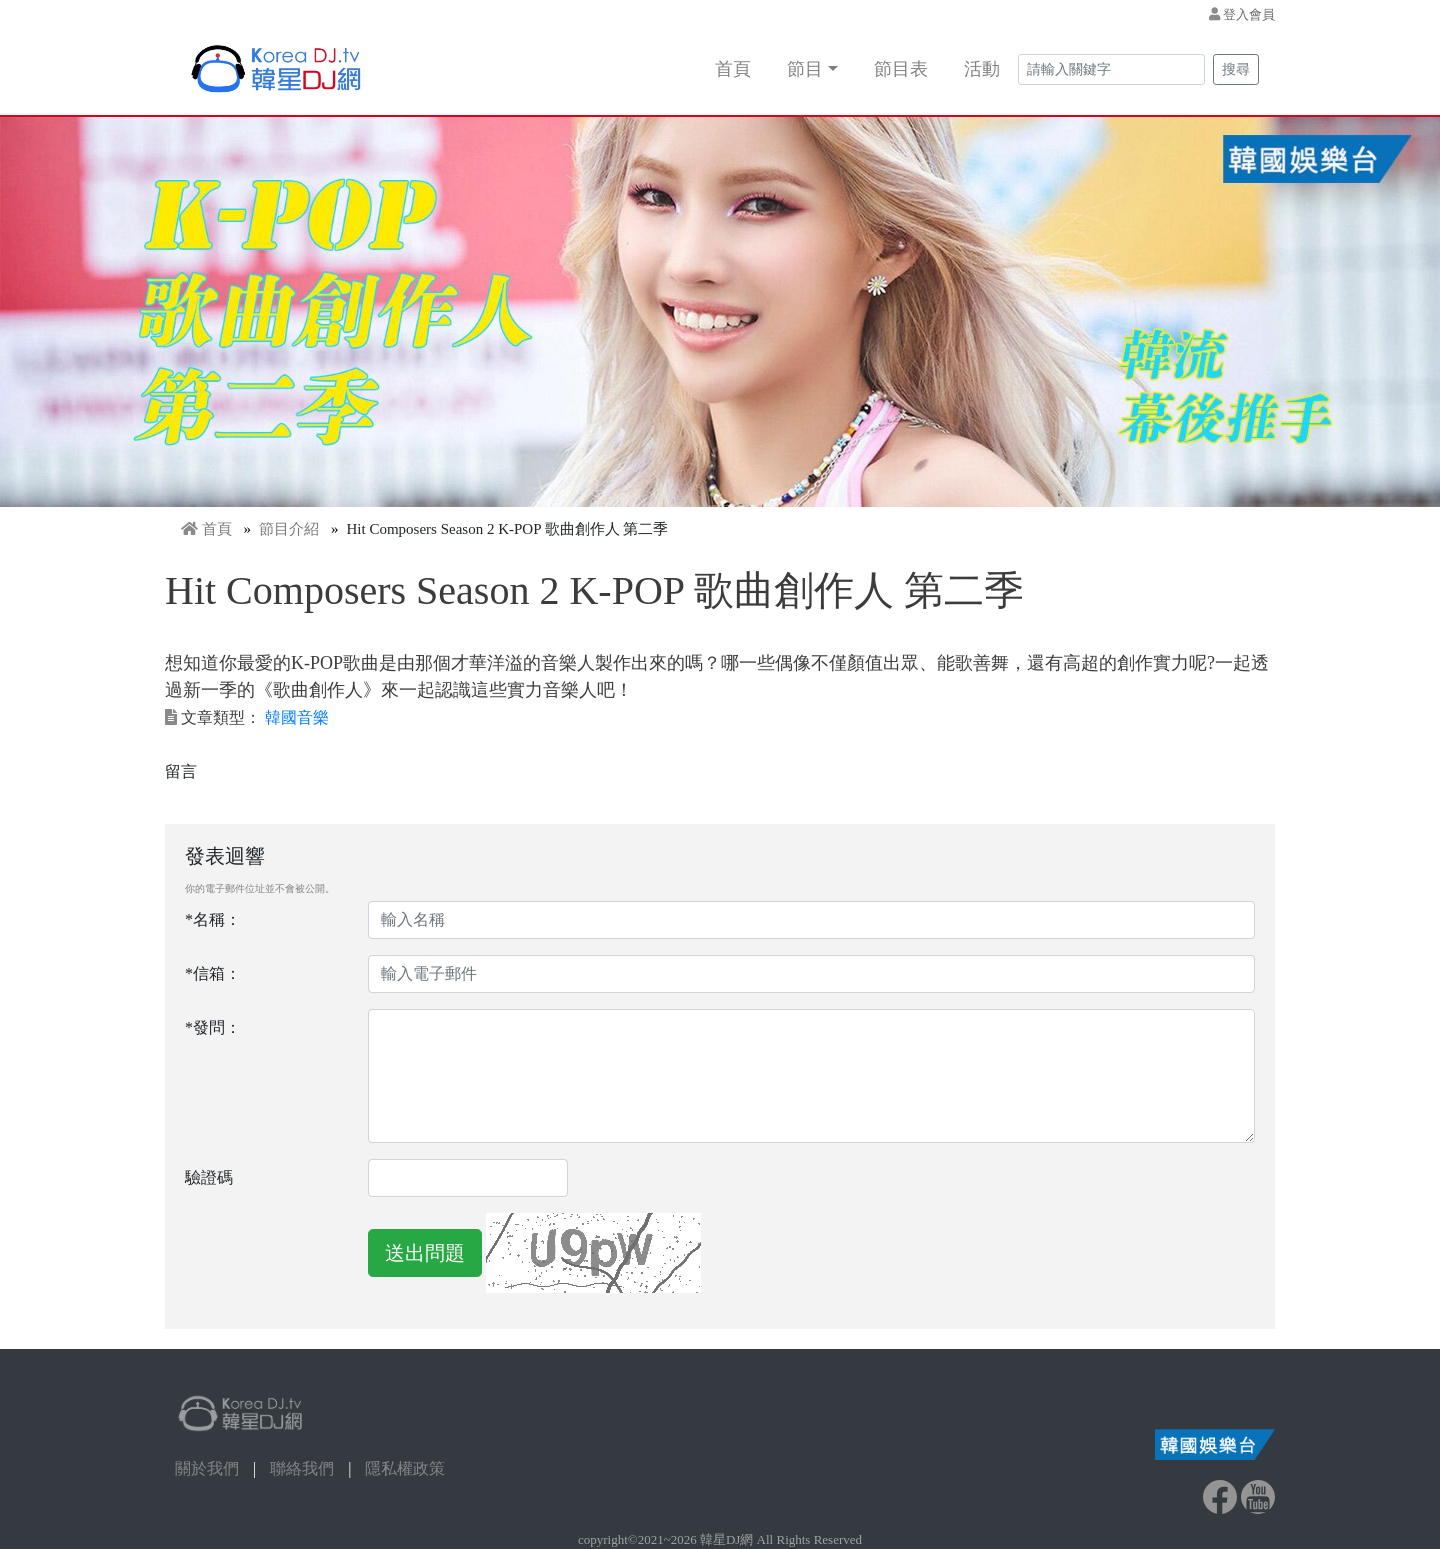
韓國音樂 (297, 717)
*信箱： (213, 973)
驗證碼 (209, 1177)
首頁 (733, 69)
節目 (805, 69)
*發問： (213, 1027)
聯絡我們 (302, 1468)
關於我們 (207, 1468)
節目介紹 (289, 529)
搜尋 (1236, 69)
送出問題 (425, 1253)
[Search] (1111, 69)
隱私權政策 (405, 1468)
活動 (982, 69)
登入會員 (1249, 14)
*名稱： (213, 919)
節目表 (901, 69)
